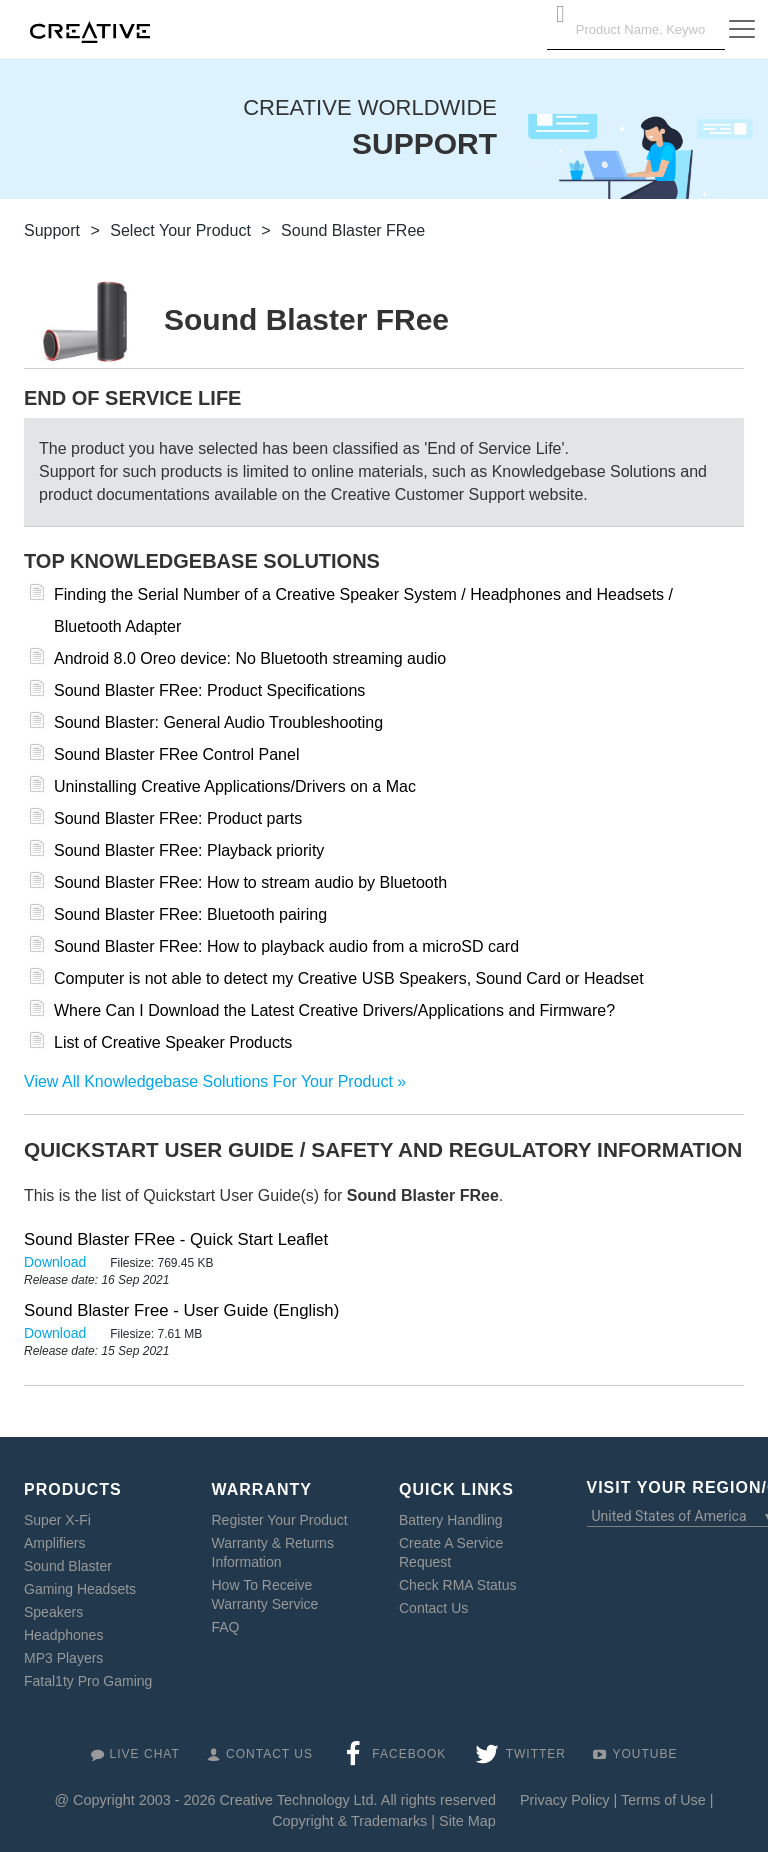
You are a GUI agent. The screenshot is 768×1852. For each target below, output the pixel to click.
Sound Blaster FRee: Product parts (178, 818)
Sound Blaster (68, 1566)
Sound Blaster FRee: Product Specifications (209, 690)
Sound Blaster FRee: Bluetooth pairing (190, 914)
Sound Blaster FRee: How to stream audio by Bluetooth (250, 882)
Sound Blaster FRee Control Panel (176, 754)
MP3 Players (63, 1658)
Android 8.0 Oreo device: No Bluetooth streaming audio (250, 658)
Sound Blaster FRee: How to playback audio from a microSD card (286, 946)
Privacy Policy (565, 1800)
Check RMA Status (458, 1585)
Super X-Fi (57, 1520)
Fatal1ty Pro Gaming (88, 1681)
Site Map (467, 1821)
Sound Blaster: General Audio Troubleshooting (218, 722)
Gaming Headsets (80, 1589)
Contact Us (433, 1608)
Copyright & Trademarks (349, 1821)
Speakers (53, 1612)
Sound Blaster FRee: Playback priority (189, 850)
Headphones (63, 1635)
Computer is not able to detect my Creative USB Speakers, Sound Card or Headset (349, 978)
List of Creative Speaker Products (173, 1042)
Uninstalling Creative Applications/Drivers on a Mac (235, 786)
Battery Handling (451, 1520)
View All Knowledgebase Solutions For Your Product (208, 1081)
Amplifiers (54, 1543)
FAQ (226, 1627)
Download (57, 1262)
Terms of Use (663, 1800)
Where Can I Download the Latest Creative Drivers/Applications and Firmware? (334, 1010)
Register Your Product (280, 1520)
